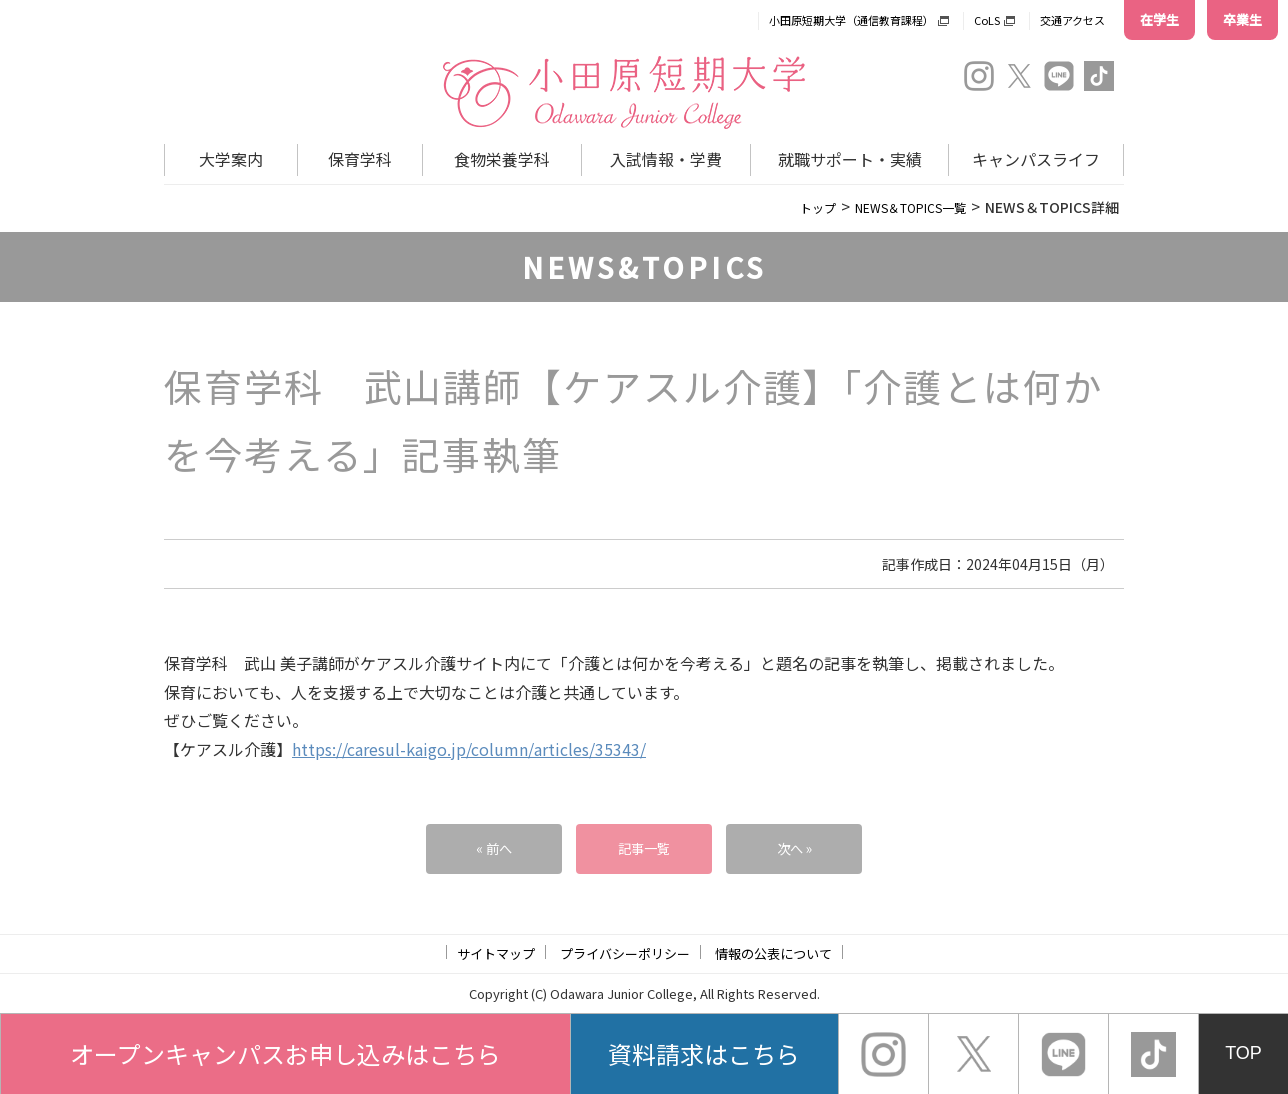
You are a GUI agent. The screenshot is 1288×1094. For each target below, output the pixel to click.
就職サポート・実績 (850, 159)
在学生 (1159, 19)
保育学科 (360, 159)
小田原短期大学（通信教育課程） (851, 20)
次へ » (794, 848)
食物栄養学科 (502, 159)
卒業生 (1242, 19)
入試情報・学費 (666, 159)
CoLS (987, 20)
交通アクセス (1072, 20)
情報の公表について (773, 953)
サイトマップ (496, 953)
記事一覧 (644, 848)
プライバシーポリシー (625, 953)
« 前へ (494, 848)
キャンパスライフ (1036, 159)
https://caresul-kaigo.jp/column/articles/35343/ (469, 749)
